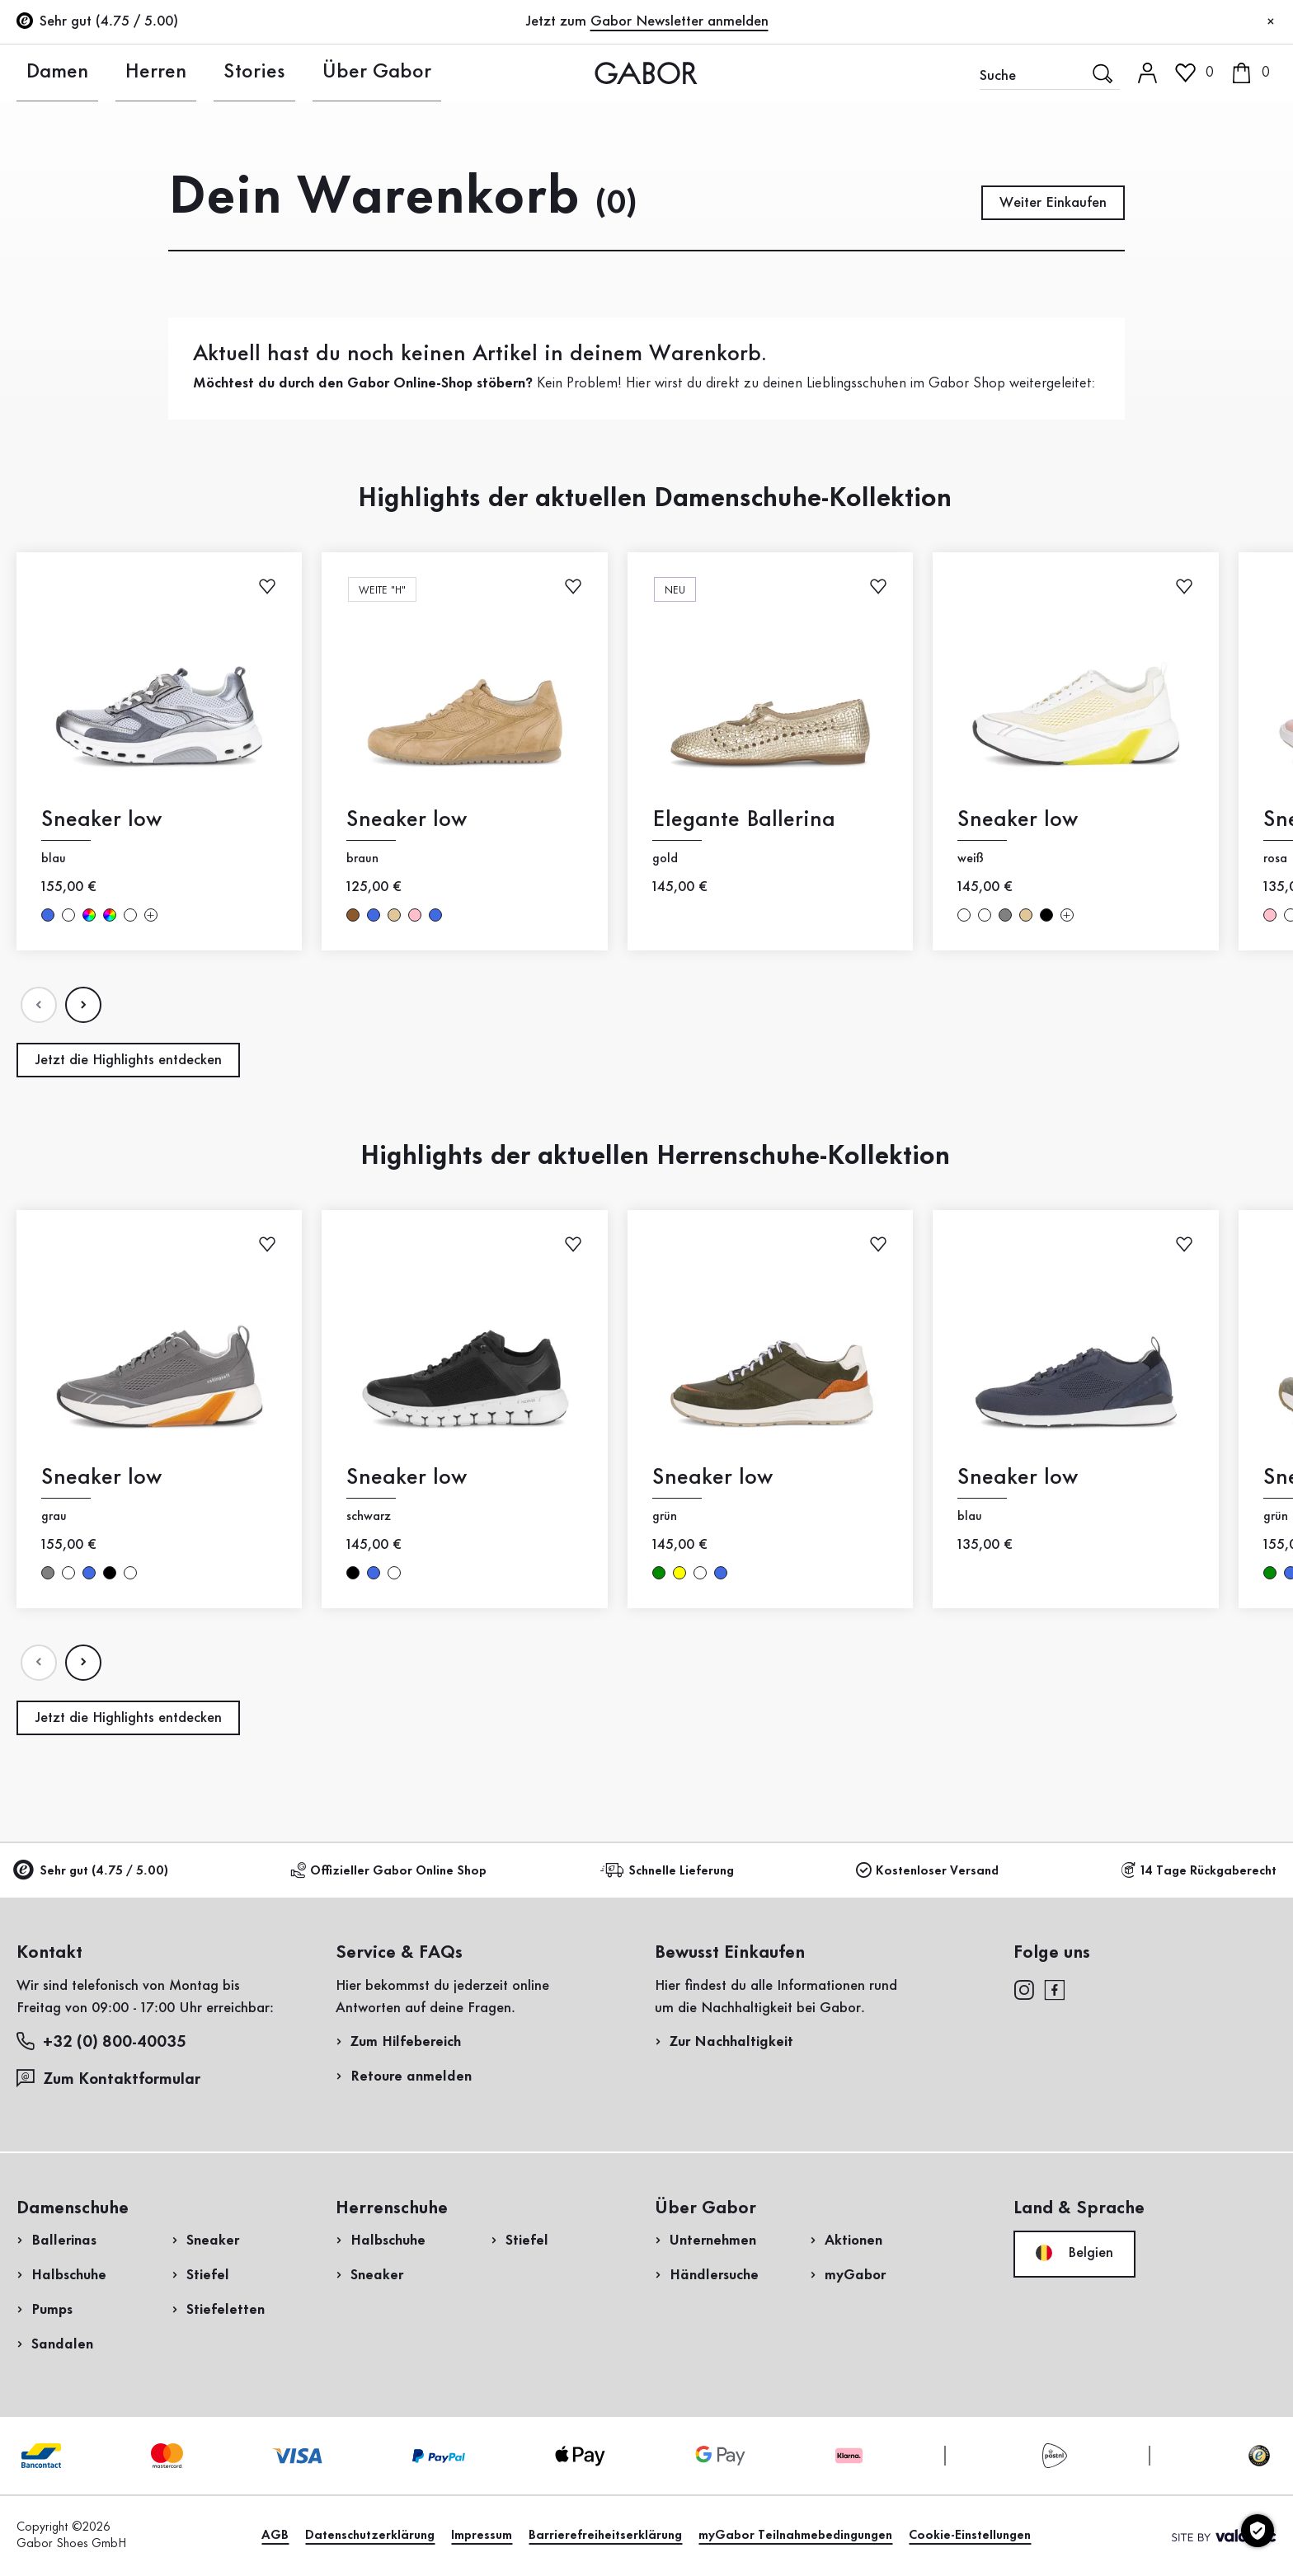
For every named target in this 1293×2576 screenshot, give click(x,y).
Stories (215, 72)
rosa (414, 915)
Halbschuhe (68, 2275)
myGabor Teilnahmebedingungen (795, 2535)
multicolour (89, 915)
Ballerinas (63, 2240)
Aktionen (853, 2240)
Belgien (1074, 2253)
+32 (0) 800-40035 (101, 2041)
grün (658, 1572)
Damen (41, 72)
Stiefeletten (225, 2309)
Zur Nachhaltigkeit (731, 2041)
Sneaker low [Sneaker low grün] (712, 1477)
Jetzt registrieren (1163, 218)
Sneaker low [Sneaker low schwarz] (406, 1477)
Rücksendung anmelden (1039, 333)
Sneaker (212, 2240)
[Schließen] (1270, 22)
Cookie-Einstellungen (970, 2535)
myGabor (855, 2275)
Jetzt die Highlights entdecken (128, 1060)
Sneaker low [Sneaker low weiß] (1017, 819)
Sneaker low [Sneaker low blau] (101, 819)
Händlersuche (714, 2275)
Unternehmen (713, 2240)
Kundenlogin (1134, 143)
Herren (129, 72)
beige (394, 915)
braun (353, 915)
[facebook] (1055, 1989)
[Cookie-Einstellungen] (1257, 2530)
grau (1005, 915)
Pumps (52, 2309)
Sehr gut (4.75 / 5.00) (92, 1871)
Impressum (481, 2535)
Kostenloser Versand (927, 1871)
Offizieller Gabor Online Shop (388, 1871)
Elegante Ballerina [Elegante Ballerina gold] (743, 819)
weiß (68, 915)
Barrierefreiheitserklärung (605, 2535)
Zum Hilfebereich (405, 2041)
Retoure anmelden (411, 2076)
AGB (275, 2535)
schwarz (1046, 915)
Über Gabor (320, 72)
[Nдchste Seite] (83, 1005)
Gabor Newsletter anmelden (679, 21)
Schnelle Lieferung (669, 1871)
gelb (679, 1572)
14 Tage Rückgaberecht (1199, 1871)
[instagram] (1023, 1989)
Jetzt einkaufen (1211, 484)
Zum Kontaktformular (110, 2078)
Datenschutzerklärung (370, 2535)
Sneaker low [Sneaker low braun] (406, 819)
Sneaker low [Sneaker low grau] (101, 1477)
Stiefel (207, 2275)
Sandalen (62, 2344)
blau (47, 915)
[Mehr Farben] (151, 915)
